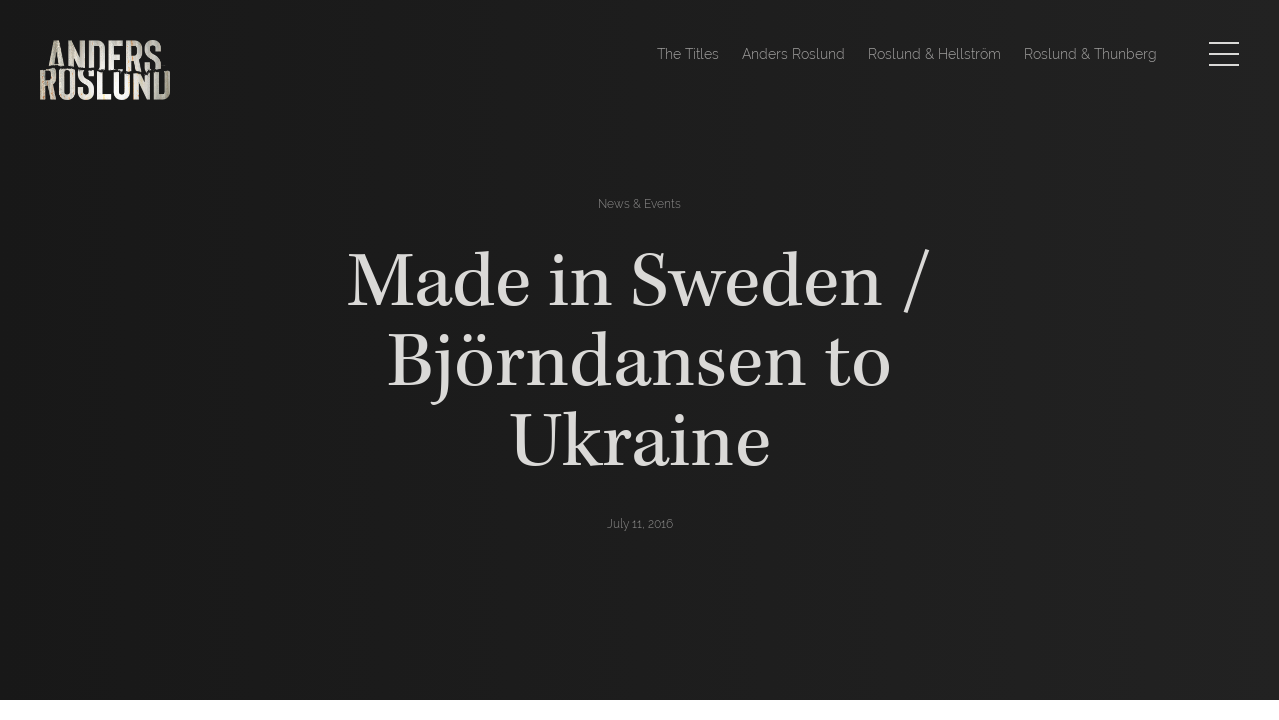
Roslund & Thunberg (1090, 54)
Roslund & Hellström (934, 54)
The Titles (688, 54)
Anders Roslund (793, 54)
